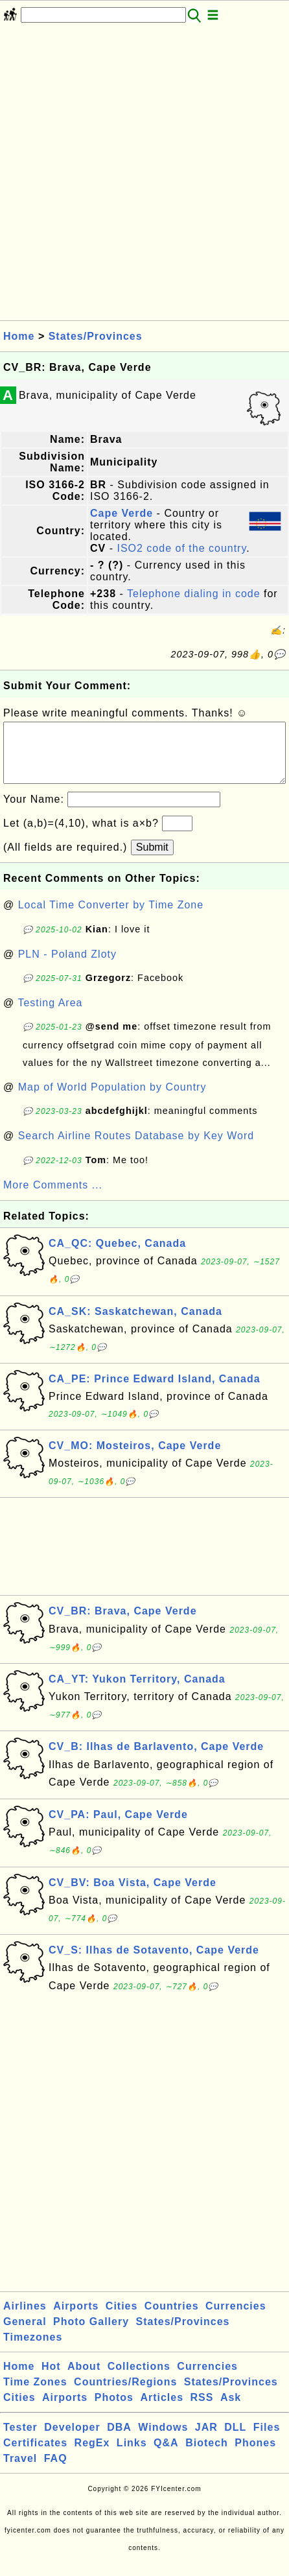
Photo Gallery (91, 2334)
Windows (163, 2440)
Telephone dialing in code (193, 593)
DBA (119, 2440)
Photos (114, 2410)
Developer (72, 2440)
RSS (202, 2410)
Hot (51, 2379)
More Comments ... (52, 1197)
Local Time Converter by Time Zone (110, 917)
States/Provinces (96, 336)
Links (132, 2455)
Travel (20, 2471)
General (25, 2334)
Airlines (25, 2318)
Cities (122, 2318)
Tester (20, 2440)
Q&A (166, 2455)
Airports (75, 2318)
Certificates (35, 2455)
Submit (152, 860)
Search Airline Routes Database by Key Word (136, 1148)
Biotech (206, 2455)
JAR (206, 2440)
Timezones (32, 2350)
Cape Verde (121, 513)
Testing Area (49, 1015)
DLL (235, 2440)
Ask (230, 2410)
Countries (171, 2318)
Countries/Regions (125, 2394)
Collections (139, 2379)
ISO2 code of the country (181, 548)
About (83, 2379)
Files (266, 2440)
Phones (255, 2455)
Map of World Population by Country (112, 1099)
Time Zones (35, 2394)
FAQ (55, 2471)
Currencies (235, 2318)
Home (18, 336)
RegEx (92, 2455)
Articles (161, 2410)
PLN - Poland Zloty (67, 967)
